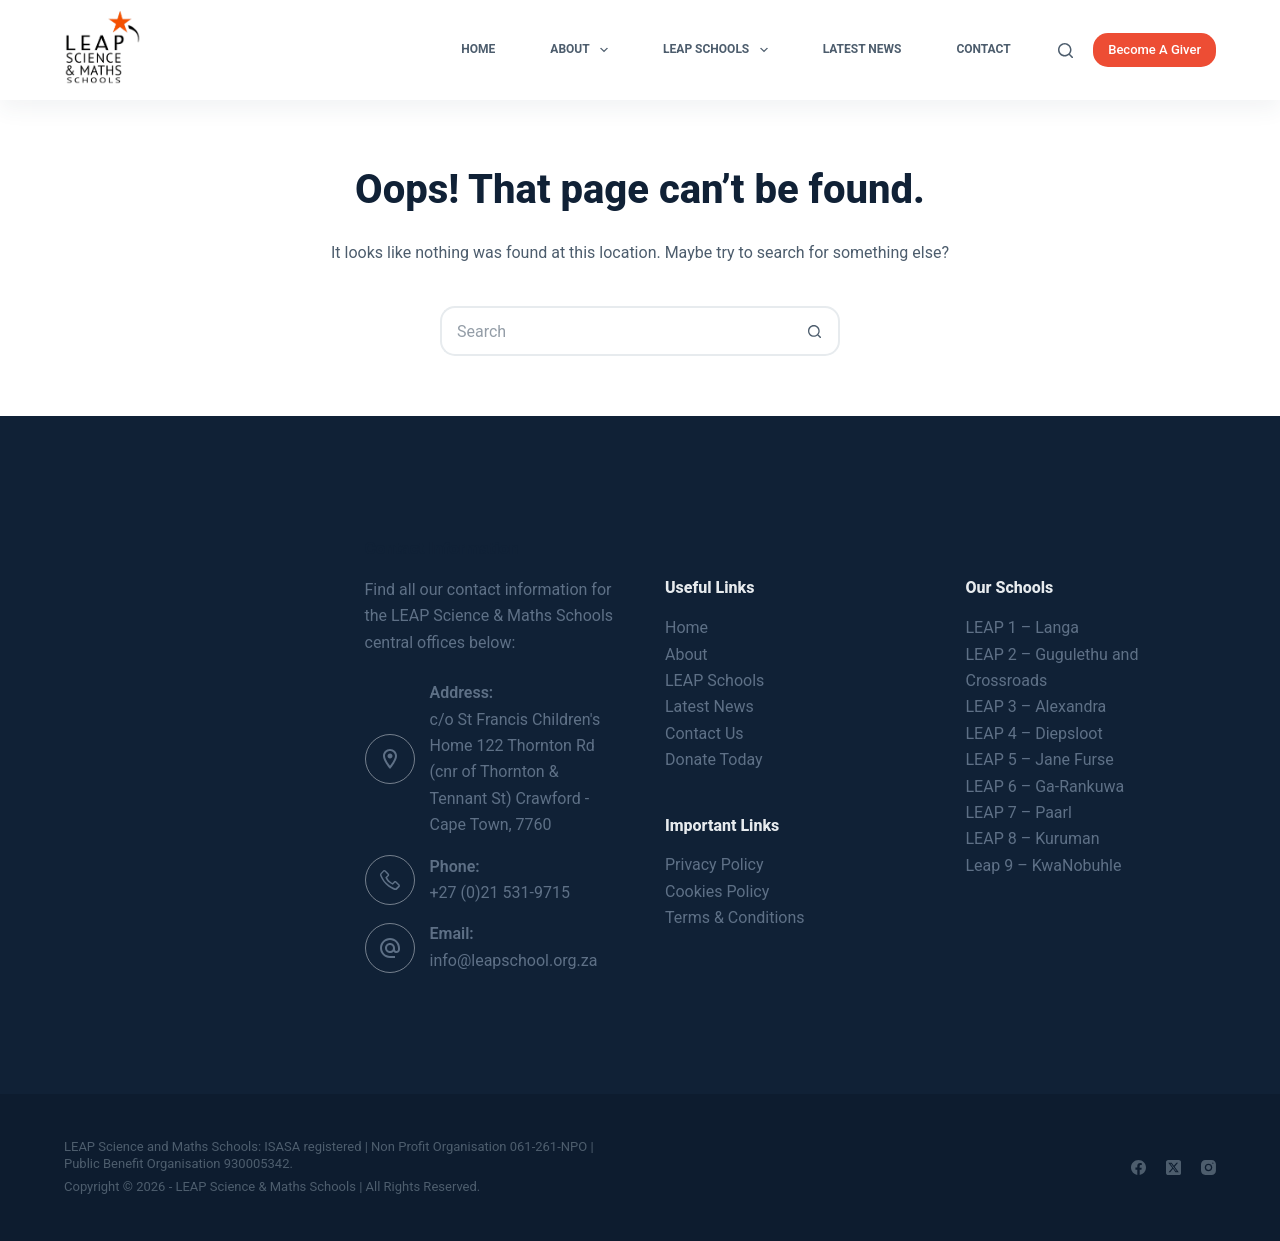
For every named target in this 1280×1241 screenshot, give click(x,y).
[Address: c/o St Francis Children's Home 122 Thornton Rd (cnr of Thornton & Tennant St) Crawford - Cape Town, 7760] (390, 759)
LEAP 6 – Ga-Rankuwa (1045, 786)
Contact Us (704, 733)
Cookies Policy (717, 891)
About (583, 50)
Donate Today (714, 759)
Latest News (862, 49)
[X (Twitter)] (1173, 1167)
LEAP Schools (719, 50)
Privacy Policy (714, 864)
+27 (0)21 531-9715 (500, 892)
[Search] (1065, 50)
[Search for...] (615, 331)
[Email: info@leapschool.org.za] (390, 948)
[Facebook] (1138, 1167)
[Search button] (815, 331)
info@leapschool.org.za (514, 960)
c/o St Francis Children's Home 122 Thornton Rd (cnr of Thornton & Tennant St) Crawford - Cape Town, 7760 (515, 772)
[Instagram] (1208, 1167)
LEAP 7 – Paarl (1019, 812)
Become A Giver (1154, 49)
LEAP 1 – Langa (1022, 627)
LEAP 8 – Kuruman (1033, 838)
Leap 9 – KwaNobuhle (1044, 865)
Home (478, 49)
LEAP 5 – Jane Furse (1040, 759)
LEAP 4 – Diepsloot (1034, 733)
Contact (983, 49)
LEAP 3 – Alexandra (1036, 706)
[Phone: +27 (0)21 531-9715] (390, 880)
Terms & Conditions (735, 917)
